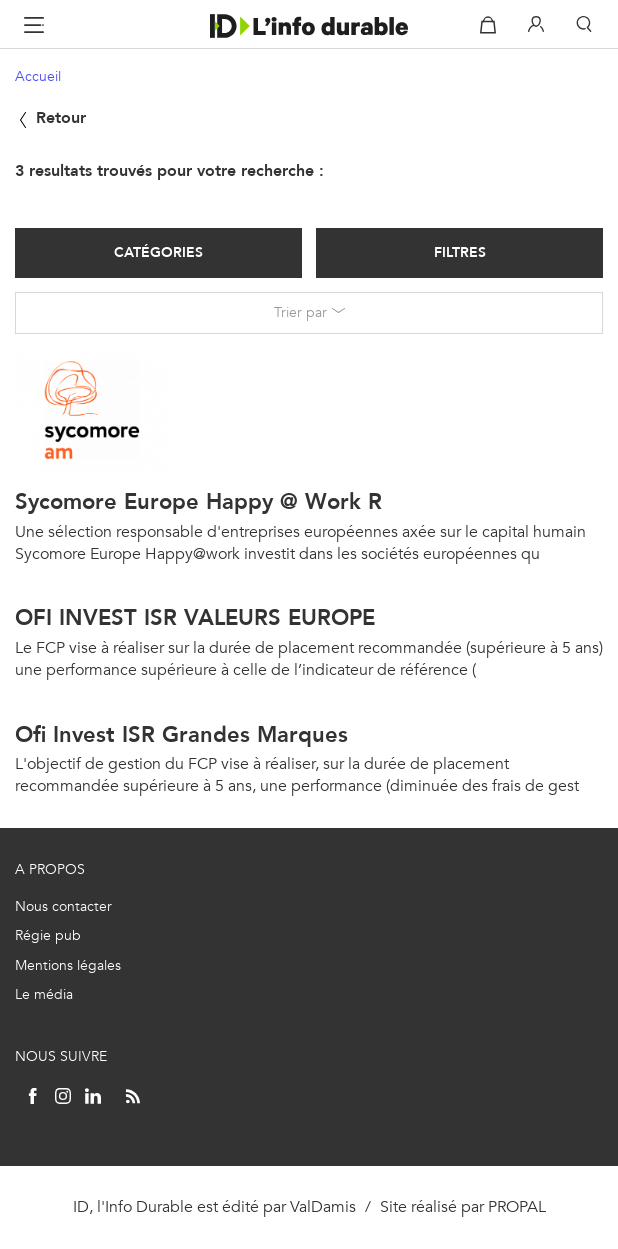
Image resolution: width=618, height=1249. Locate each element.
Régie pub (48, 935)
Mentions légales (68, 965)
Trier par (300, 312)
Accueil (38, 76)
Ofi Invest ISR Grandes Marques (181, 734)
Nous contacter (63, 906)
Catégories (158, 252)
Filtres (460, 252)
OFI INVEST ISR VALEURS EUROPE (195, 617)
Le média (44, 994)
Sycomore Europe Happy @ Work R (198, 501)
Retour (50, 117)
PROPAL (517, 1206)
